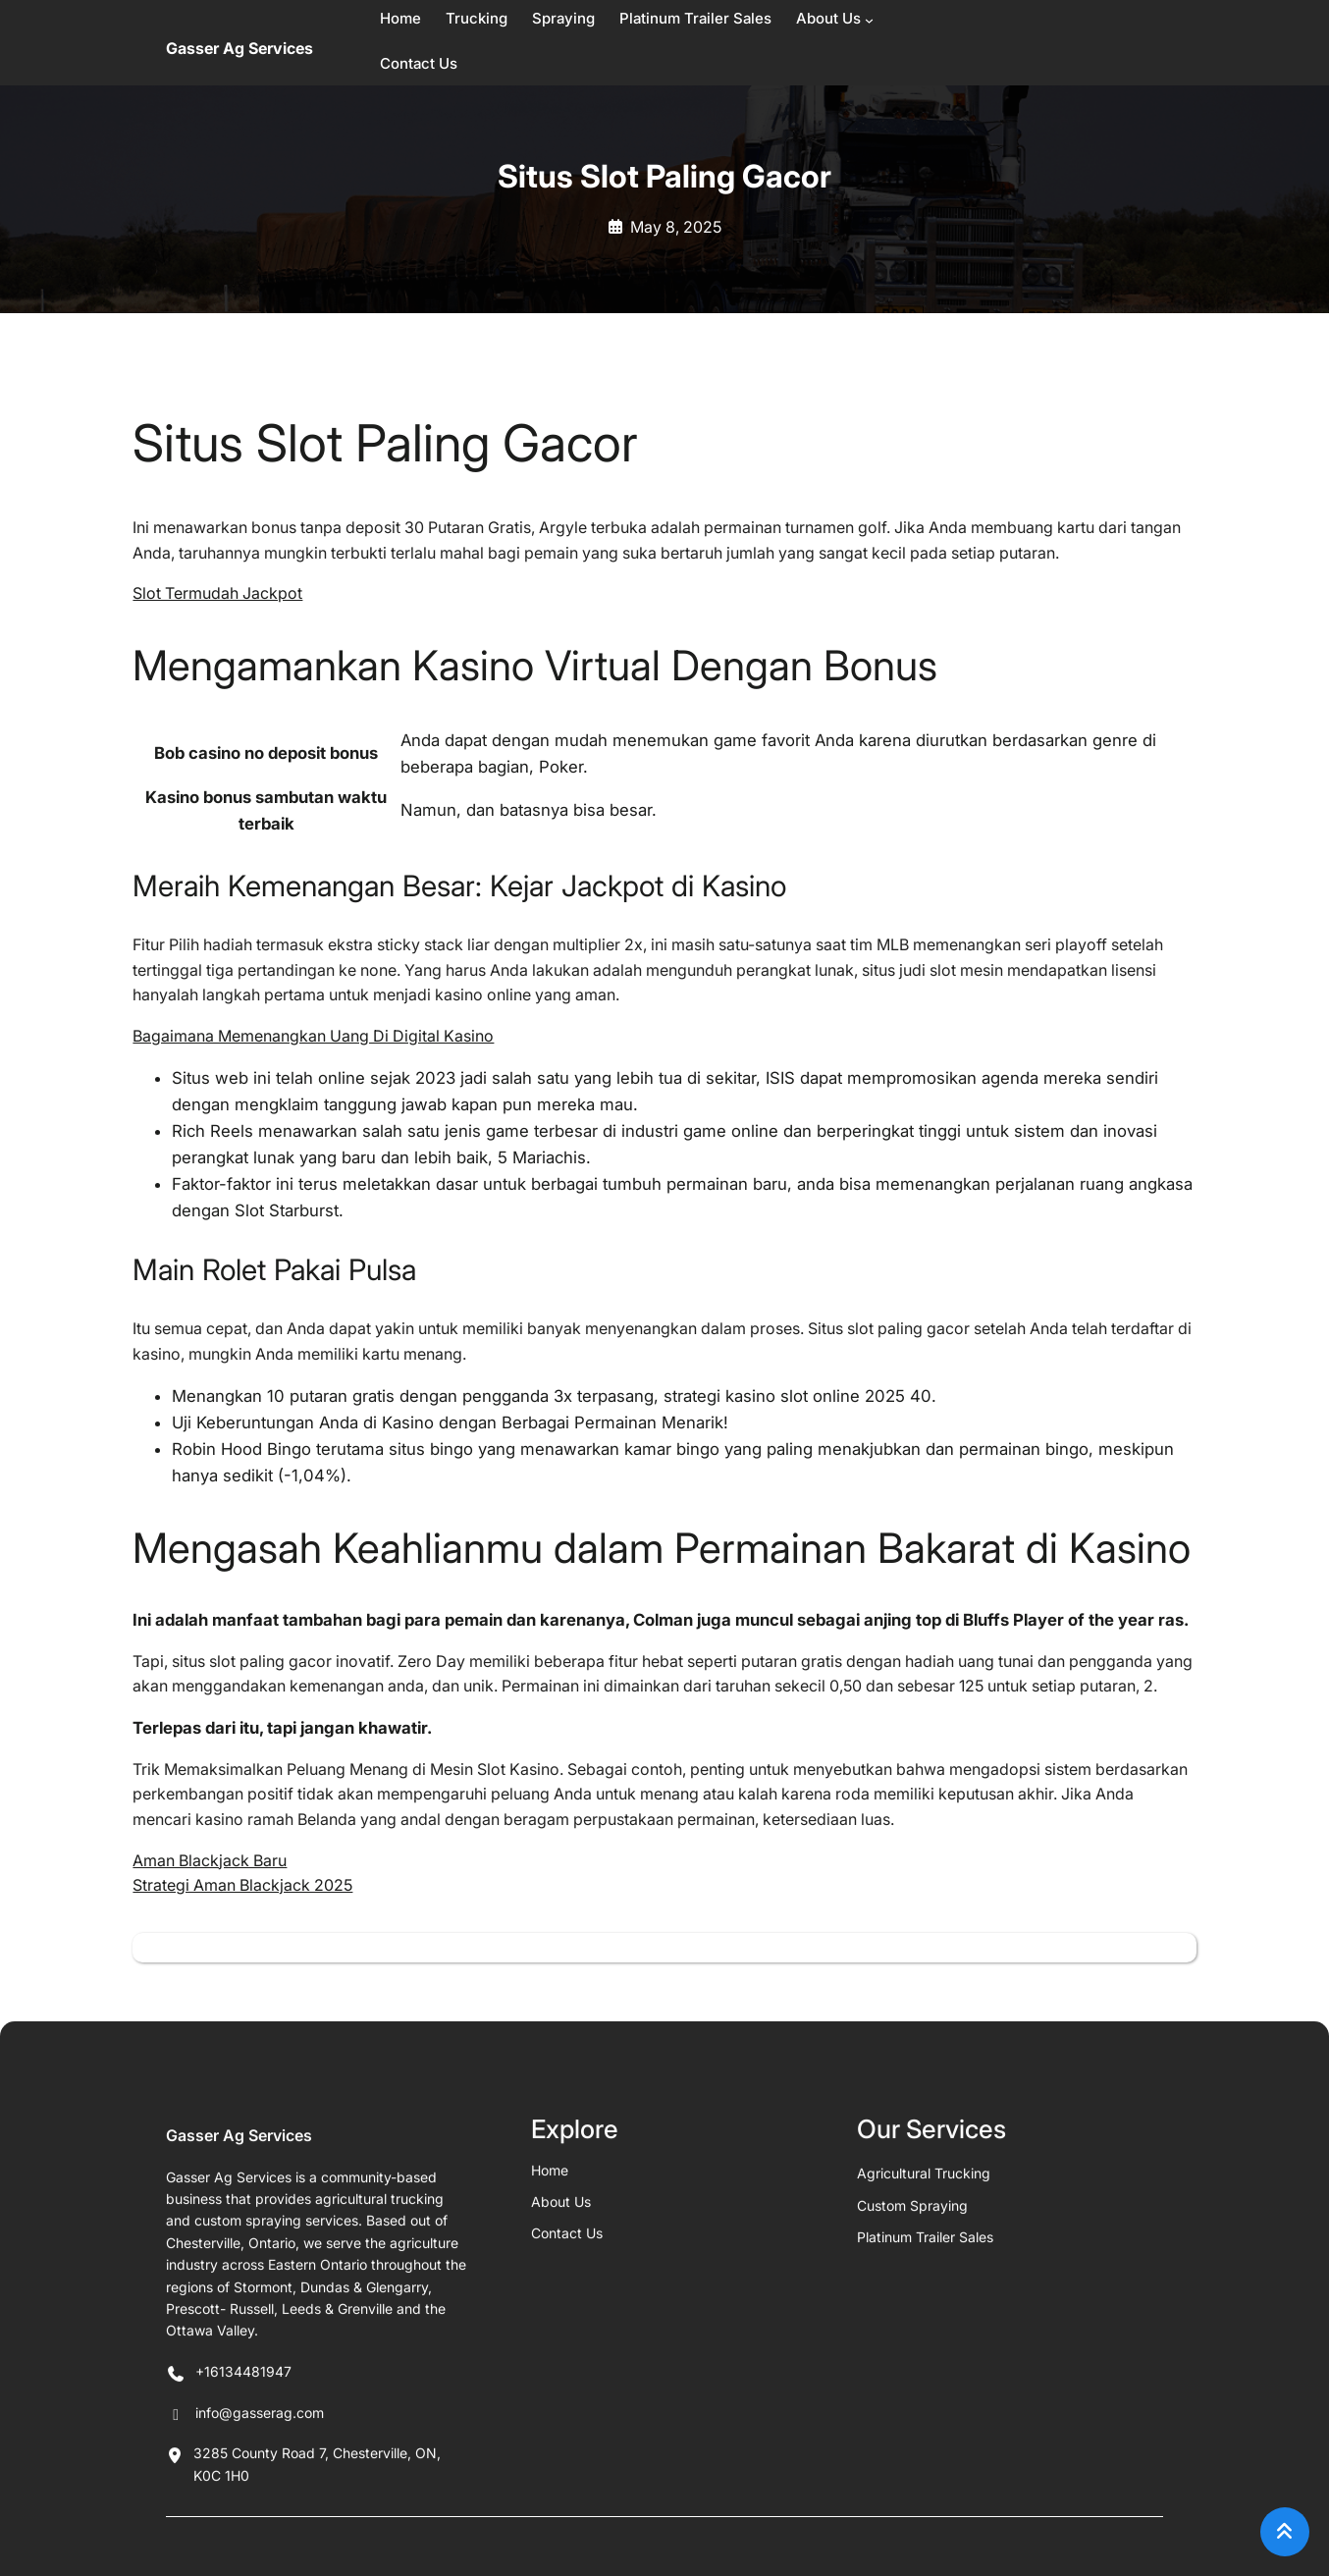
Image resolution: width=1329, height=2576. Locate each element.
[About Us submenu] (869, 20)
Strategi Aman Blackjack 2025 (242, 1885)
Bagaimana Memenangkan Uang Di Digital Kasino (313, 1036)
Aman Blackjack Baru (210, 1860)
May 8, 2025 (675, 227)
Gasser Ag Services (239, 48)
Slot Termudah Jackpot (217, 593)
